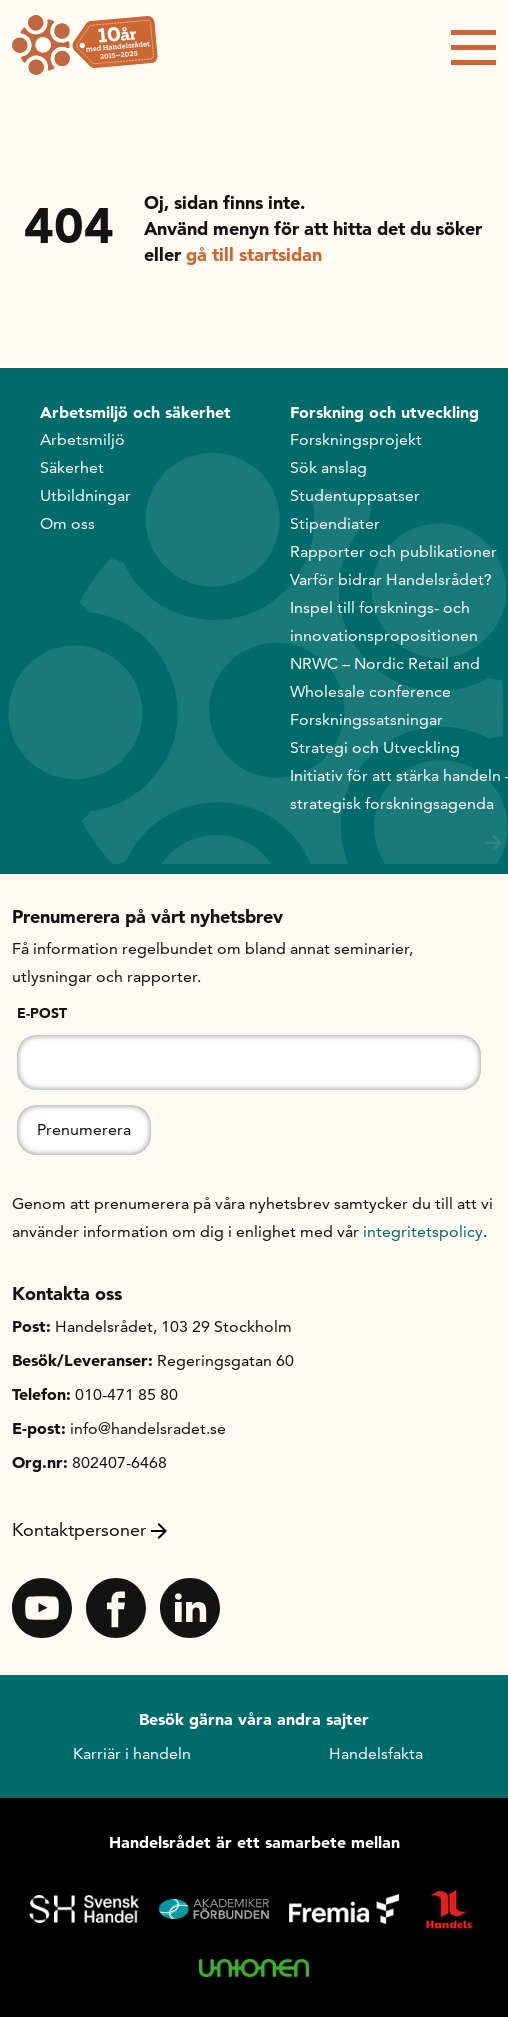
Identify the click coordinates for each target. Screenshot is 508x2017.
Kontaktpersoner (89, 1529)
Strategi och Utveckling (375, 747)
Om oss (67, 523)
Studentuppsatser (355, 495)
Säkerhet (72, 467)
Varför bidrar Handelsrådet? (391, 579)
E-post (42, 1013)
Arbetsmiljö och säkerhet (135, 412)
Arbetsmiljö (82, 439)
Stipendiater (335, 523)
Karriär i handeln (132, 1753)
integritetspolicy (423, 1231)
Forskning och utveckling (384, 412)
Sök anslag (328, 467)
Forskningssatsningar (366, 719)
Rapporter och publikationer (393, 551)
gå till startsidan (254, 254)
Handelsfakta (376, 1753)
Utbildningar (85, 495)
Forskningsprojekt (356, 439)
